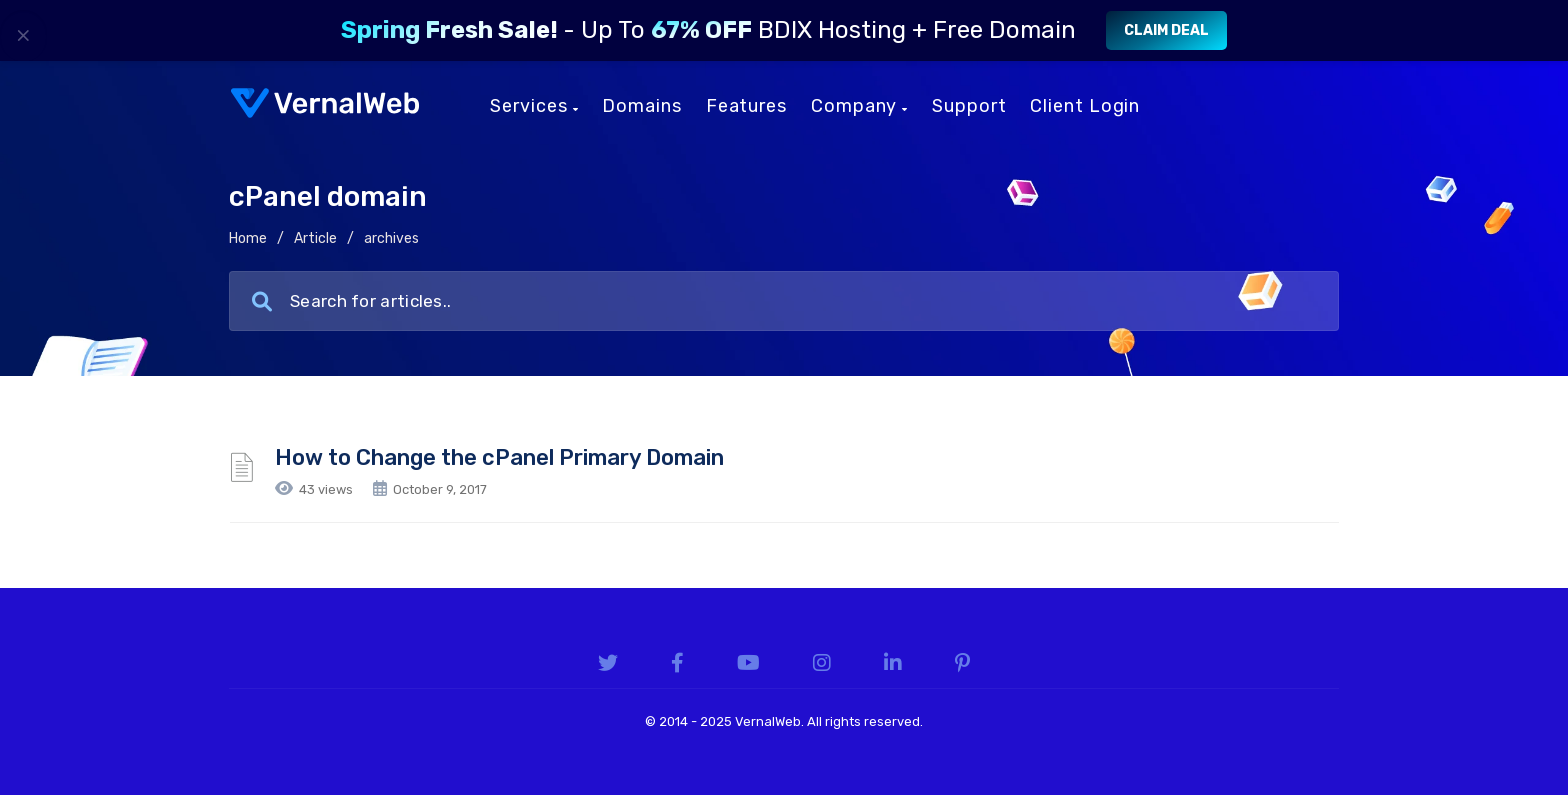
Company (859, 106)
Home (248, 238)
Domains (641, 106)
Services (534, 106)
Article (315, 238)
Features (746, 106)
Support (969, 106)
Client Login (1085, 106)
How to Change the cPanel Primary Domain (499, 457)
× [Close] (23, 35)
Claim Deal (1166, 30)
